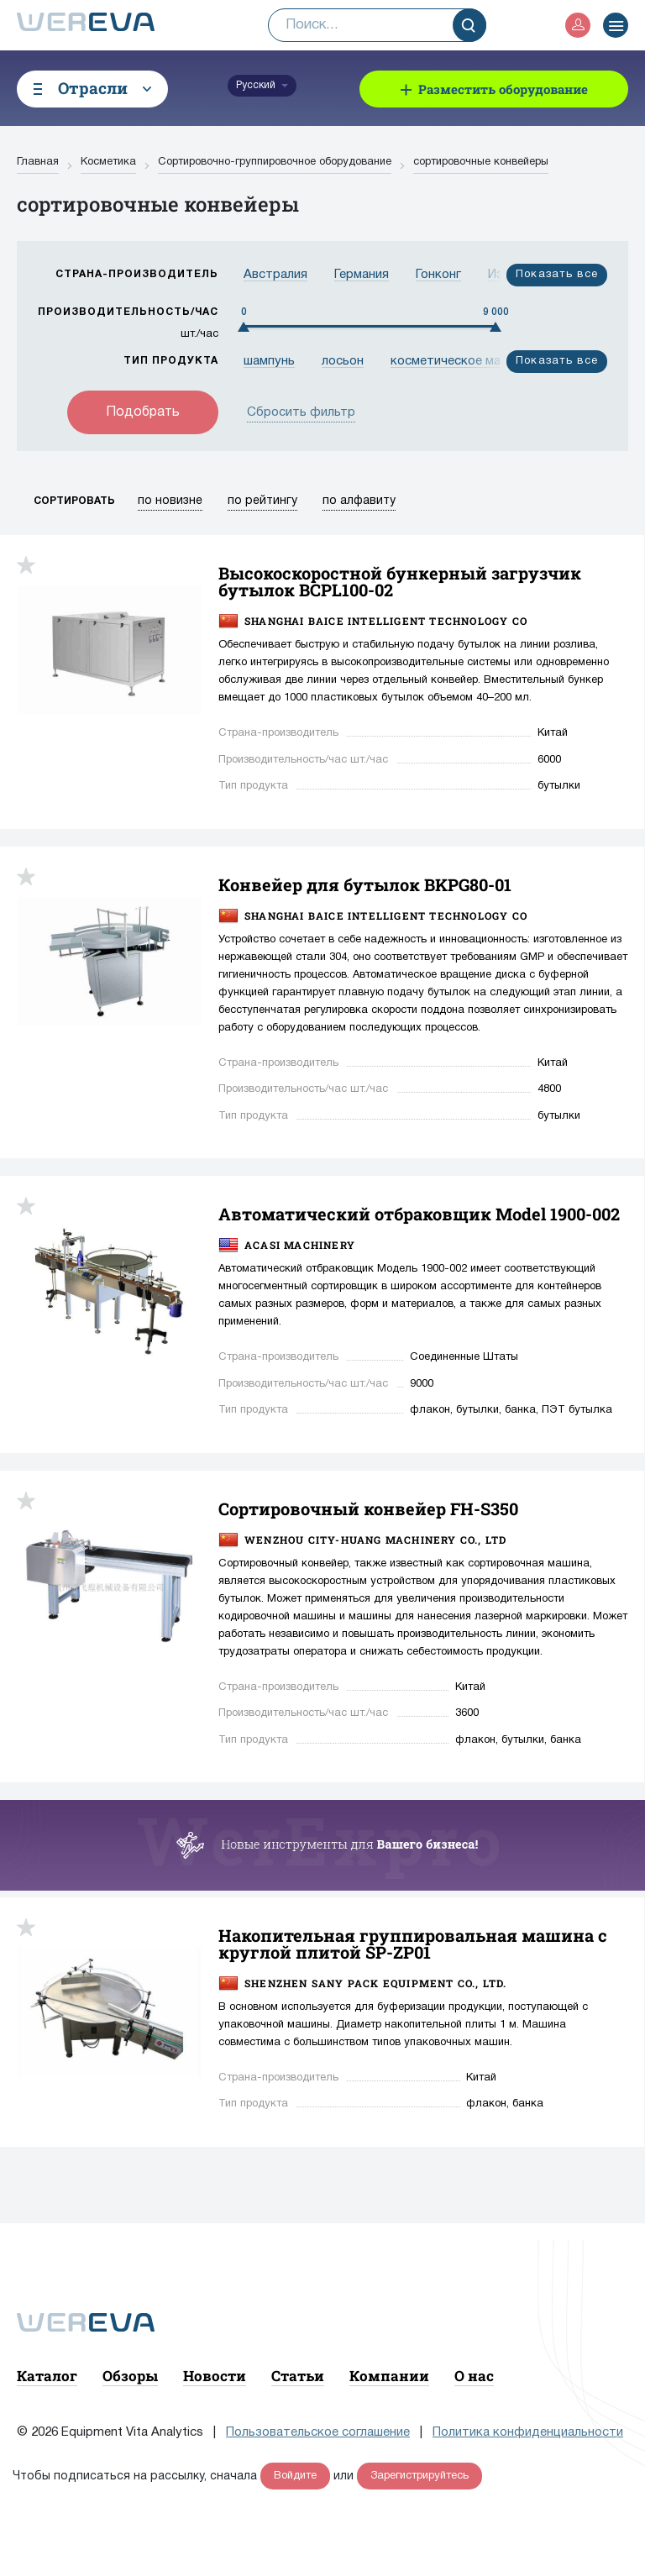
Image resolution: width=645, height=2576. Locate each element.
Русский (255, 85)
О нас (474, 2375)
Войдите (295, 2476)
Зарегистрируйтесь (419, 2476)
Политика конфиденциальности (528, 2432)
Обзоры (130, 2375)
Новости (214, 2375)
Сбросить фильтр (301, 412)
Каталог (47, 2375)
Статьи (297, 2375)
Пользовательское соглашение (318, 2432)
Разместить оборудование (503, 89)
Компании (389, 2375)
